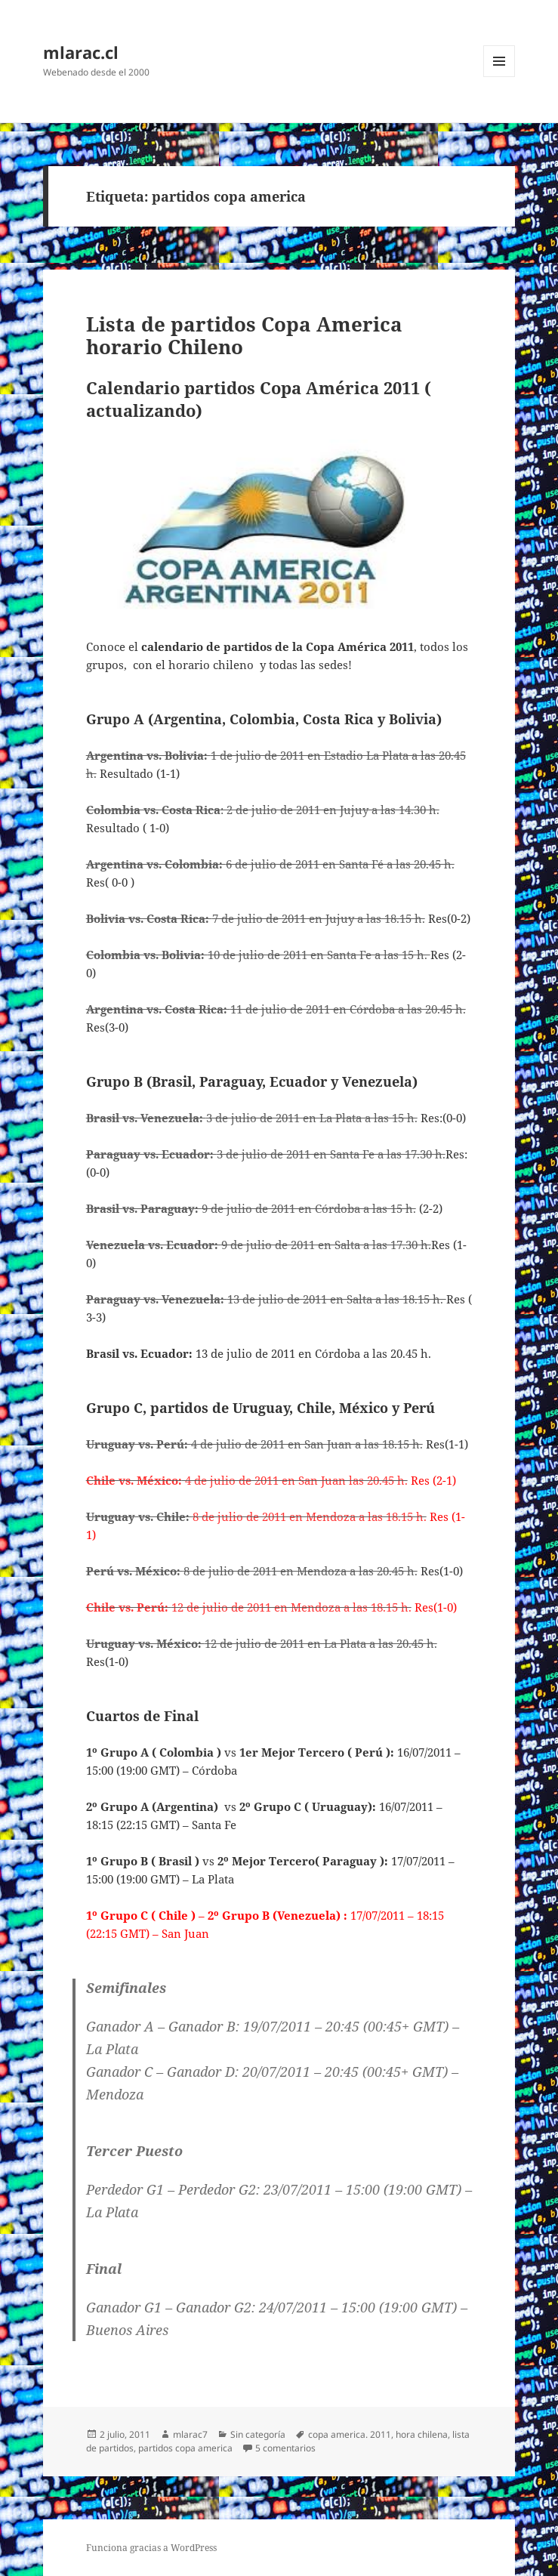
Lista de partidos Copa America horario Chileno (244, 335)
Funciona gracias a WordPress (151, 2547)
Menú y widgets (499, 76)
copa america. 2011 (349, 2434)
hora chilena (422, 2434)
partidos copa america (185, 2448)
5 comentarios (285, 2448)
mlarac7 (190, 2434)
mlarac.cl (81, 52)
